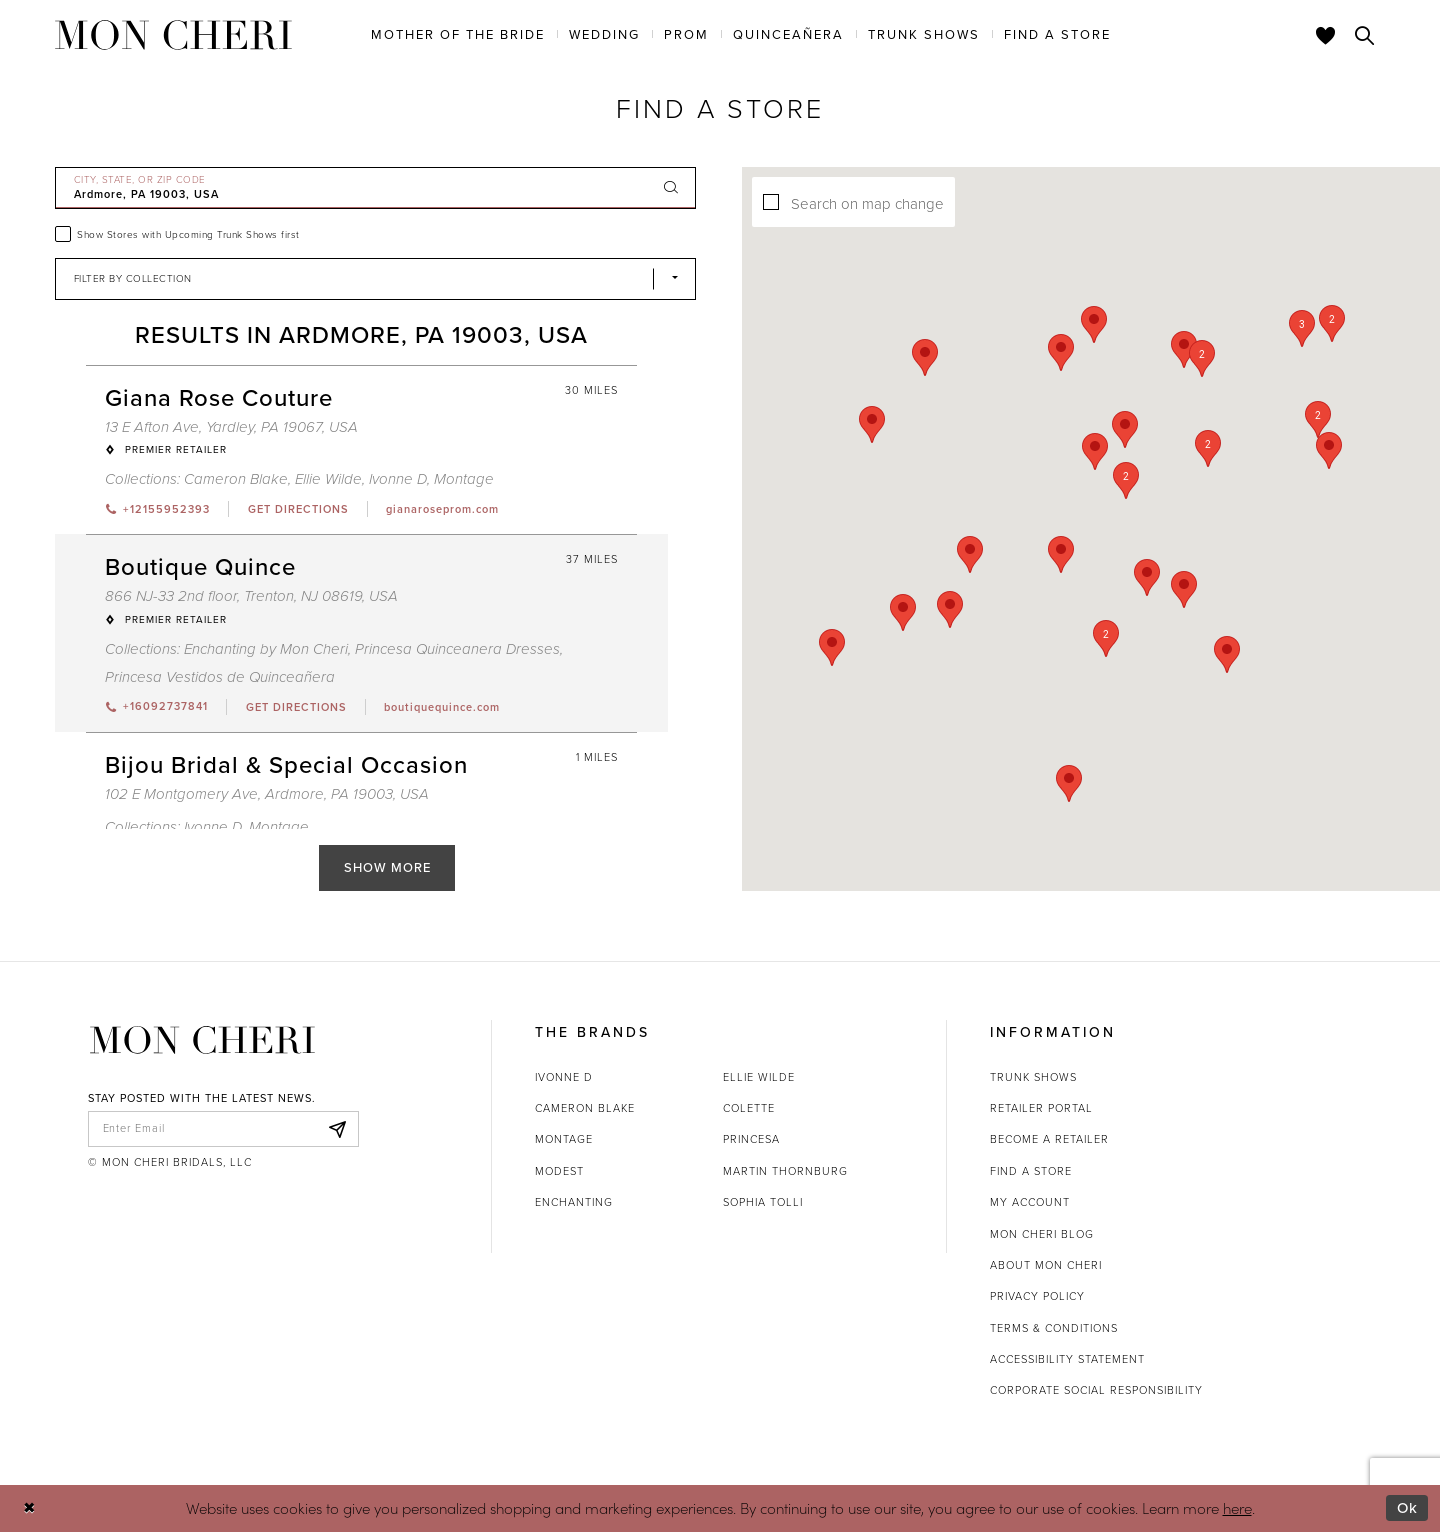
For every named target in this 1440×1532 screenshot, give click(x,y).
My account (1030, 1202)
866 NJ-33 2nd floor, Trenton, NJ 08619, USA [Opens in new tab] (251, 596)
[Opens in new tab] (297, 509)
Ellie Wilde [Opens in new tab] (759, 1077)
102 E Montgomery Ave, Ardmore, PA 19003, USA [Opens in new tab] (267, 794)
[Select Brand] (376, 279)
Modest (559, 1171)
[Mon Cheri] (202, 1040)
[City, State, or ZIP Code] (376, 188)
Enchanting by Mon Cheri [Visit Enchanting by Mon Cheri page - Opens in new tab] (266, 649)
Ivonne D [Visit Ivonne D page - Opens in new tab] (398, 479)
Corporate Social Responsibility (1096, 1390)
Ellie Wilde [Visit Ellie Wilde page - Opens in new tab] (328, 479)
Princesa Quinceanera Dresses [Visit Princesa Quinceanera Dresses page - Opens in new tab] (457, 649)
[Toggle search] (1365, 35)
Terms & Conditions (1054, 1328)
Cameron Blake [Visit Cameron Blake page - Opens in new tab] (236, 479)
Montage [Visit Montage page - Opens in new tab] (464, 479)
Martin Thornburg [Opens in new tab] (785, 1171)
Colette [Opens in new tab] (749, 1108)
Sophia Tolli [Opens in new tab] (763, 1202)
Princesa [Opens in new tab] (751, 1139)
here (1237, 1507)
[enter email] (223, 1129)
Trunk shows (1033, 1077)
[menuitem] (458, 34)
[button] (1162, 449)
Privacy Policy (1037, 1296)
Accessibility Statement (1067, 1359)
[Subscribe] (338, 1129)
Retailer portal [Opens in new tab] (1041, 1108)
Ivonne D (564, 1077)
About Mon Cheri (1046, 1265)
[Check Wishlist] (1326, 35)
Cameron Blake (585, 1108)
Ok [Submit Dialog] (1407, 1508)
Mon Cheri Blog (1042, 1234)
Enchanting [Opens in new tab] (574, 1202)
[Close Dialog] (29, 1508)
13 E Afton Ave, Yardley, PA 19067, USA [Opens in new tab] (231, 427)
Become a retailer (1049, 1139)
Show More (387, 867)
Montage (564, 1139)
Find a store (1031, 1171)
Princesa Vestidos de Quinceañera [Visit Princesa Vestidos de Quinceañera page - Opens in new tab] (220, 677)
